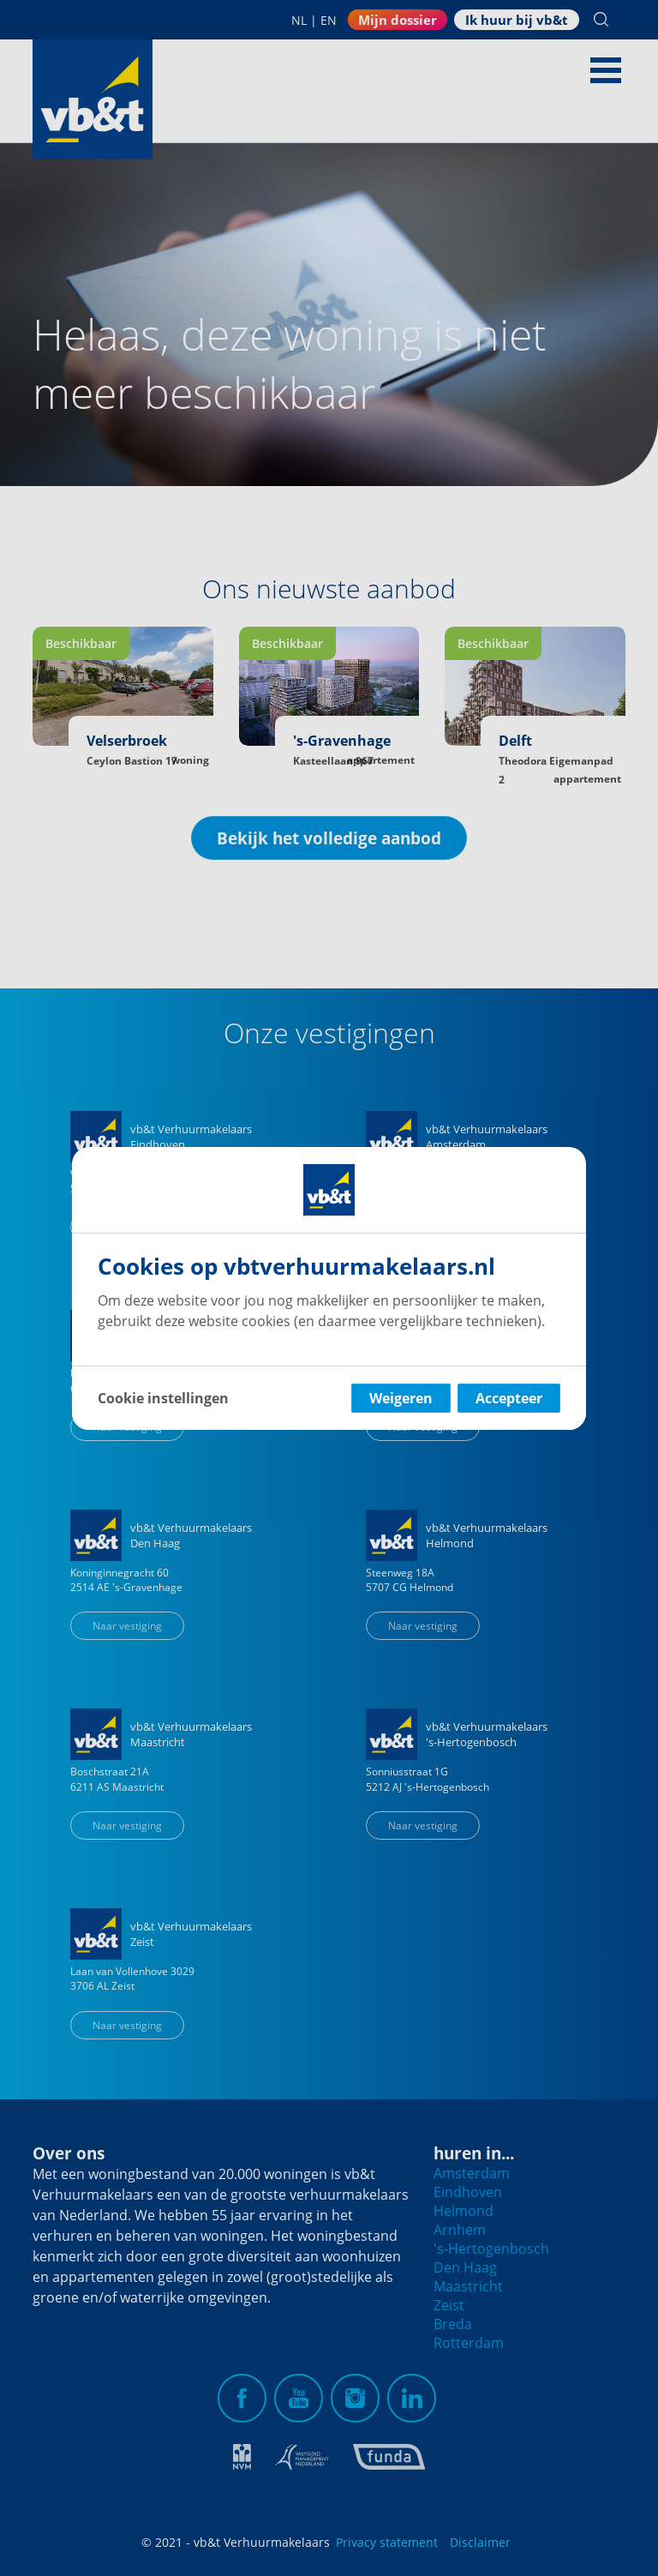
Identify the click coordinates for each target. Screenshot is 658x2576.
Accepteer (509, 1398)
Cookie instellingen (163, 1398)
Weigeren (401, 1398)
